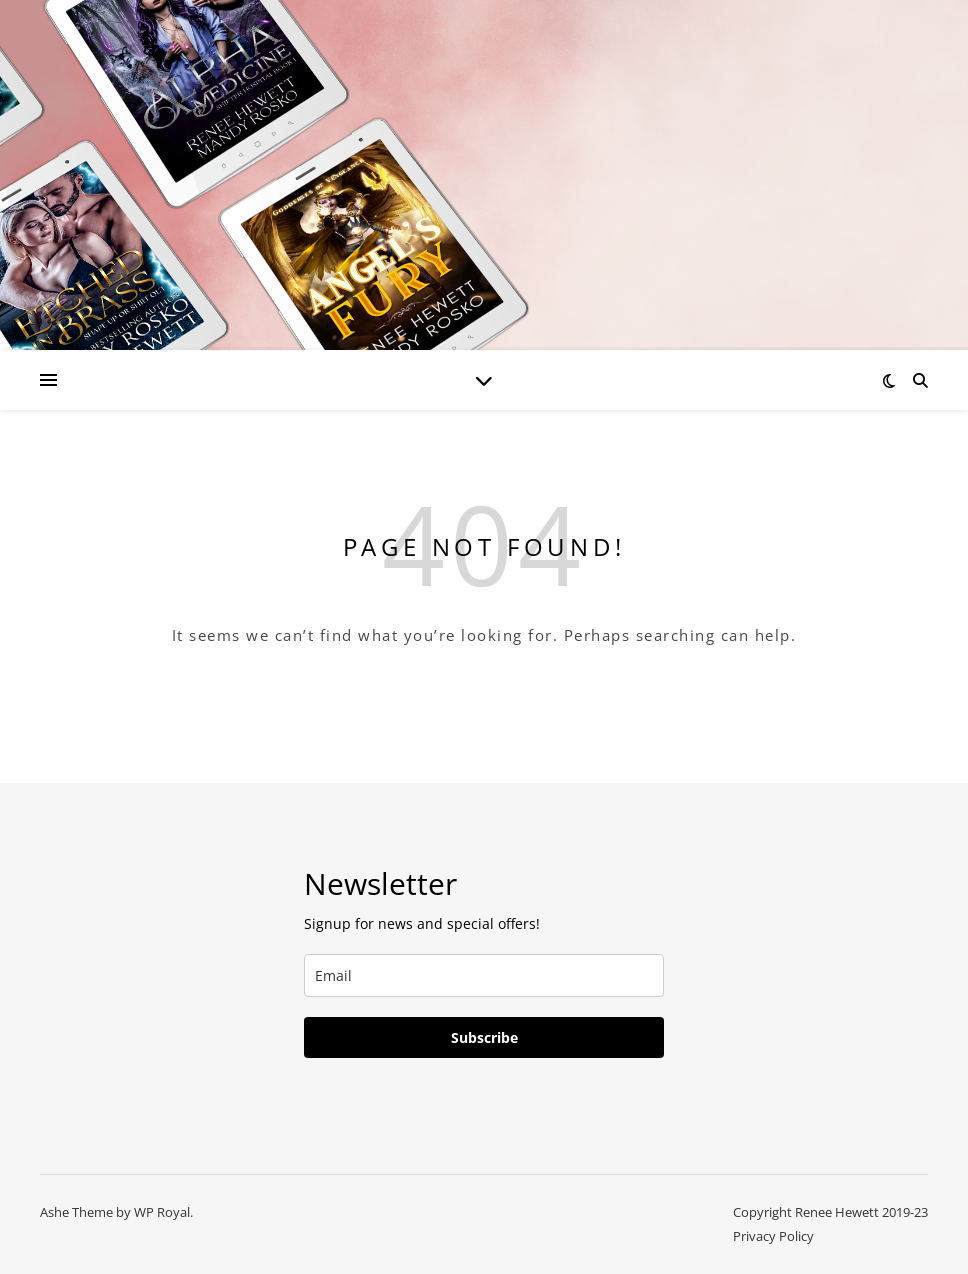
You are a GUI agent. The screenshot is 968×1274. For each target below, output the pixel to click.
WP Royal (162, 1212)
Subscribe (484, 1037)
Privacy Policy (773, 1236)
